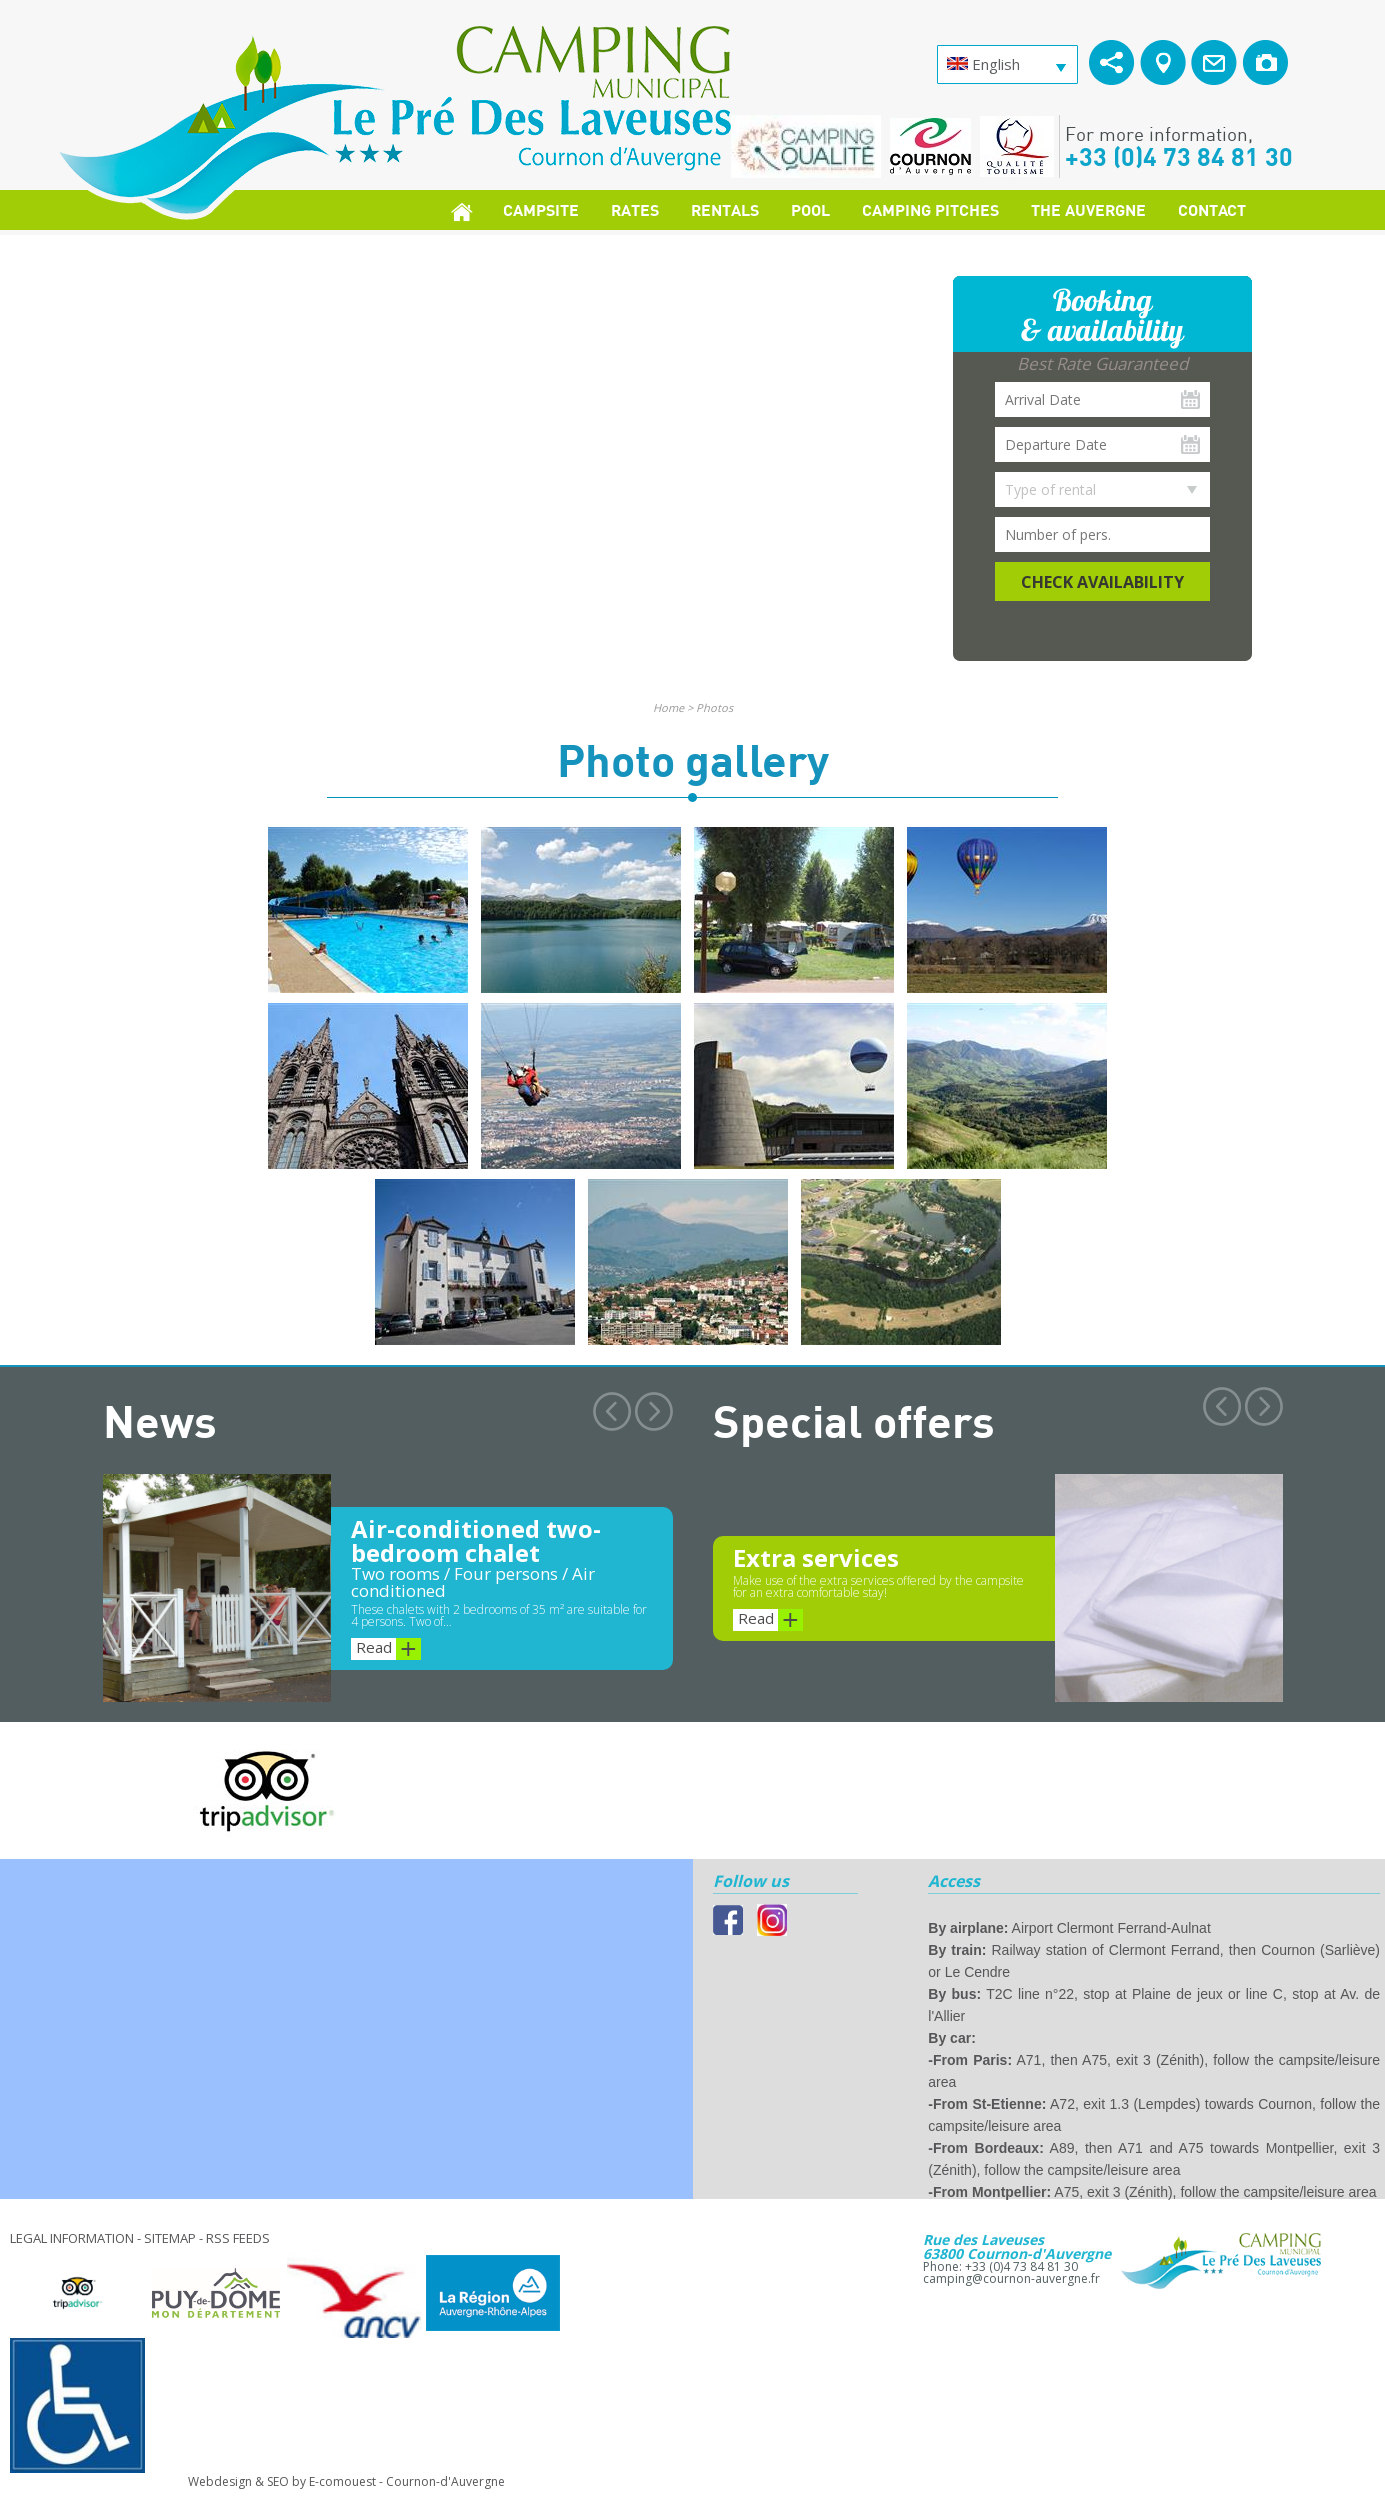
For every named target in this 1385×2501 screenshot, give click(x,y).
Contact (1212, 209)
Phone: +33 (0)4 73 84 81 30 (1000, 2266)
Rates (635, 209)
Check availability (1102, 582)
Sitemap (170, 2238)
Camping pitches (930, 209)
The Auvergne (1088, 209)
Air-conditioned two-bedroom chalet (476, 1540)
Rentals (725, 209)
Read (388, 1649)
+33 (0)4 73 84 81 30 (1179, 156)
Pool (810, 209)
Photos (714, 707)
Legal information (72, 2238)
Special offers (854, 1420)
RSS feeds (238, 2238)
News (160, 1420)
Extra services (816, 1557)
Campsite (541, 209)
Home (668, 707)
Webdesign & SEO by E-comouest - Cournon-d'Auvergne (346, 2481)
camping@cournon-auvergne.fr (1011, 2278)
